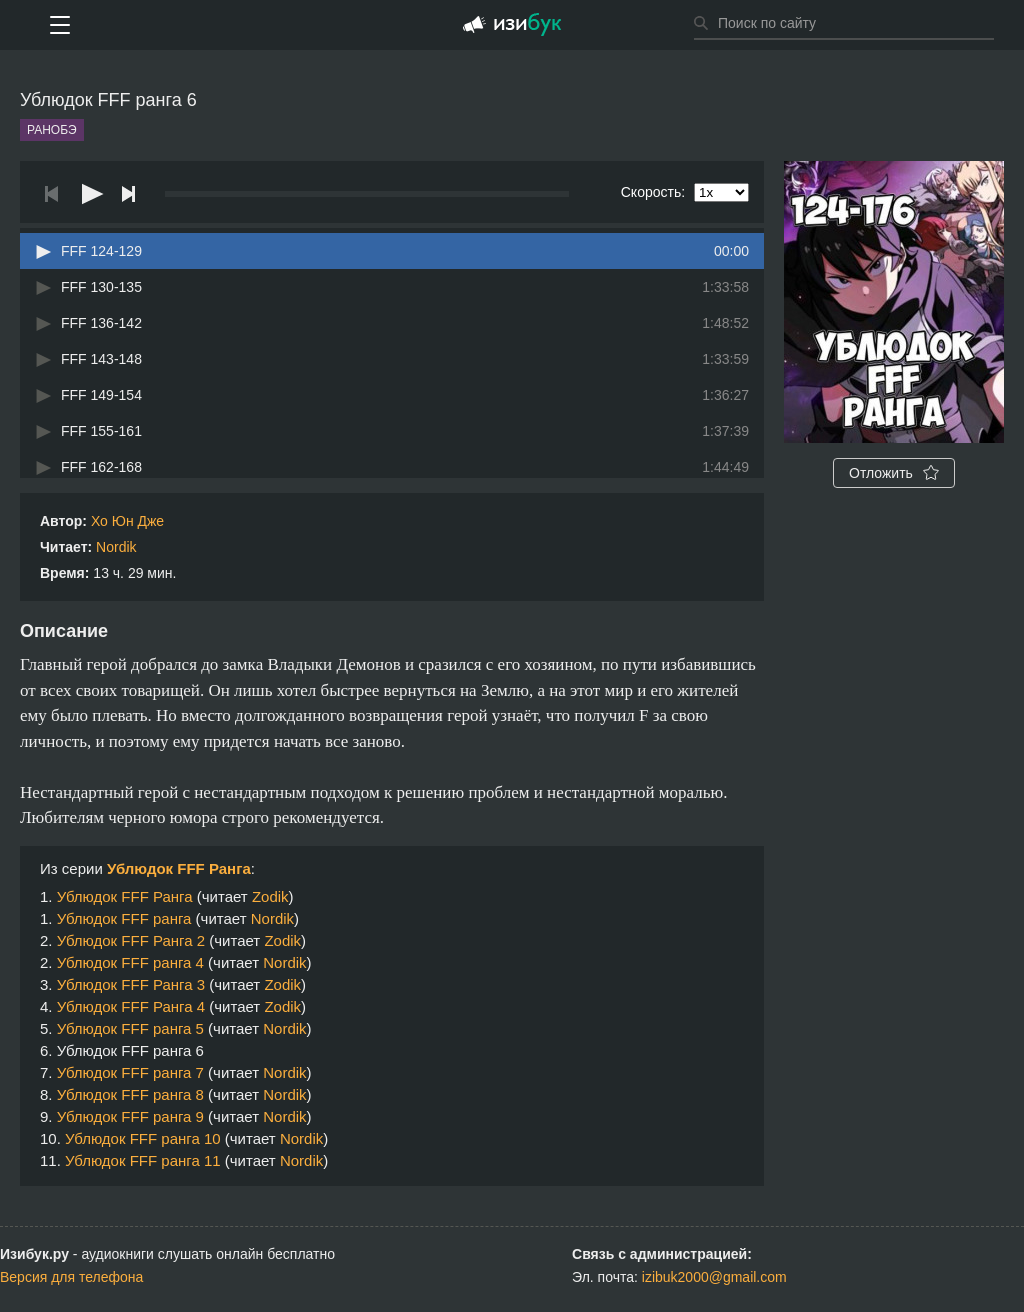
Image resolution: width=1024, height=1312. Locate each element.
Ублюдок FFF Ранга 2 (131, 940)
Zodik (270, 896)
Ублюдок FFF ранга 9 (130, 1116)
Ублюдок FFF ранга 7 (130, 1072)
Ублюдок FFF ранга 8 (130, 1094)
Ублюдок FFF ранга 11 (143, 1160)
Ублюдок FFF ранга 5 (130, 1028)
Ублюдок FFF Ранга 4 (131, 1006)
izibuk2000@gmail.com (714, 1277)
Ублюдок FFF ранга (124, 918)
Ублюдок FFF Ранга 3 (131, 984)
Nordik (116, 547)
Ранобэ (52, 130)
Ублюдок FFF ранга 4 (130, 962)
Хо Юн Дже (127, 521)
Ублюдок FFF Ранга (179, 868)
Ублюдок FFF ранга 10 (143, 1138)
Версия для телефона (71, 1277)
